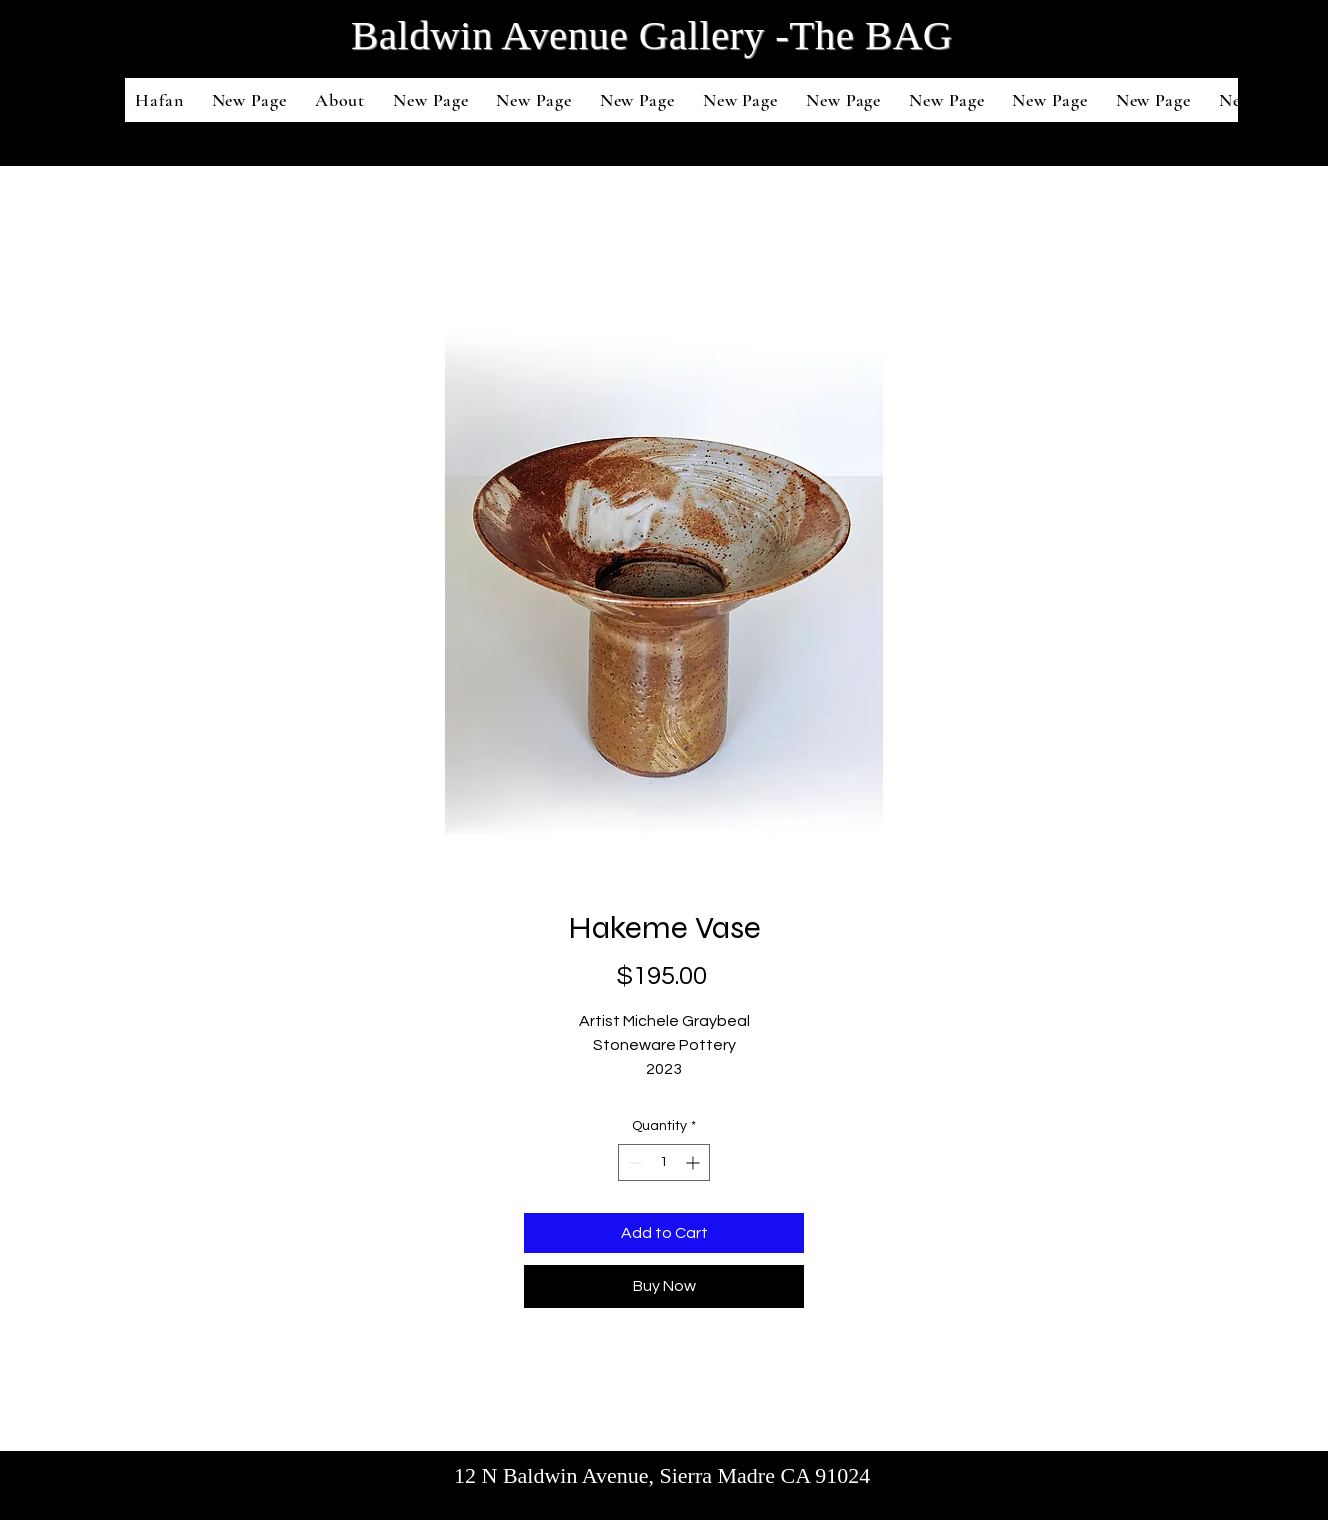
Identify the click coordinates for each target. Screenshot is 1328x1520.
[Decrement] (633, 1162)
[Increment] (694, 1162)
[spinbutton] (664, 1162)
